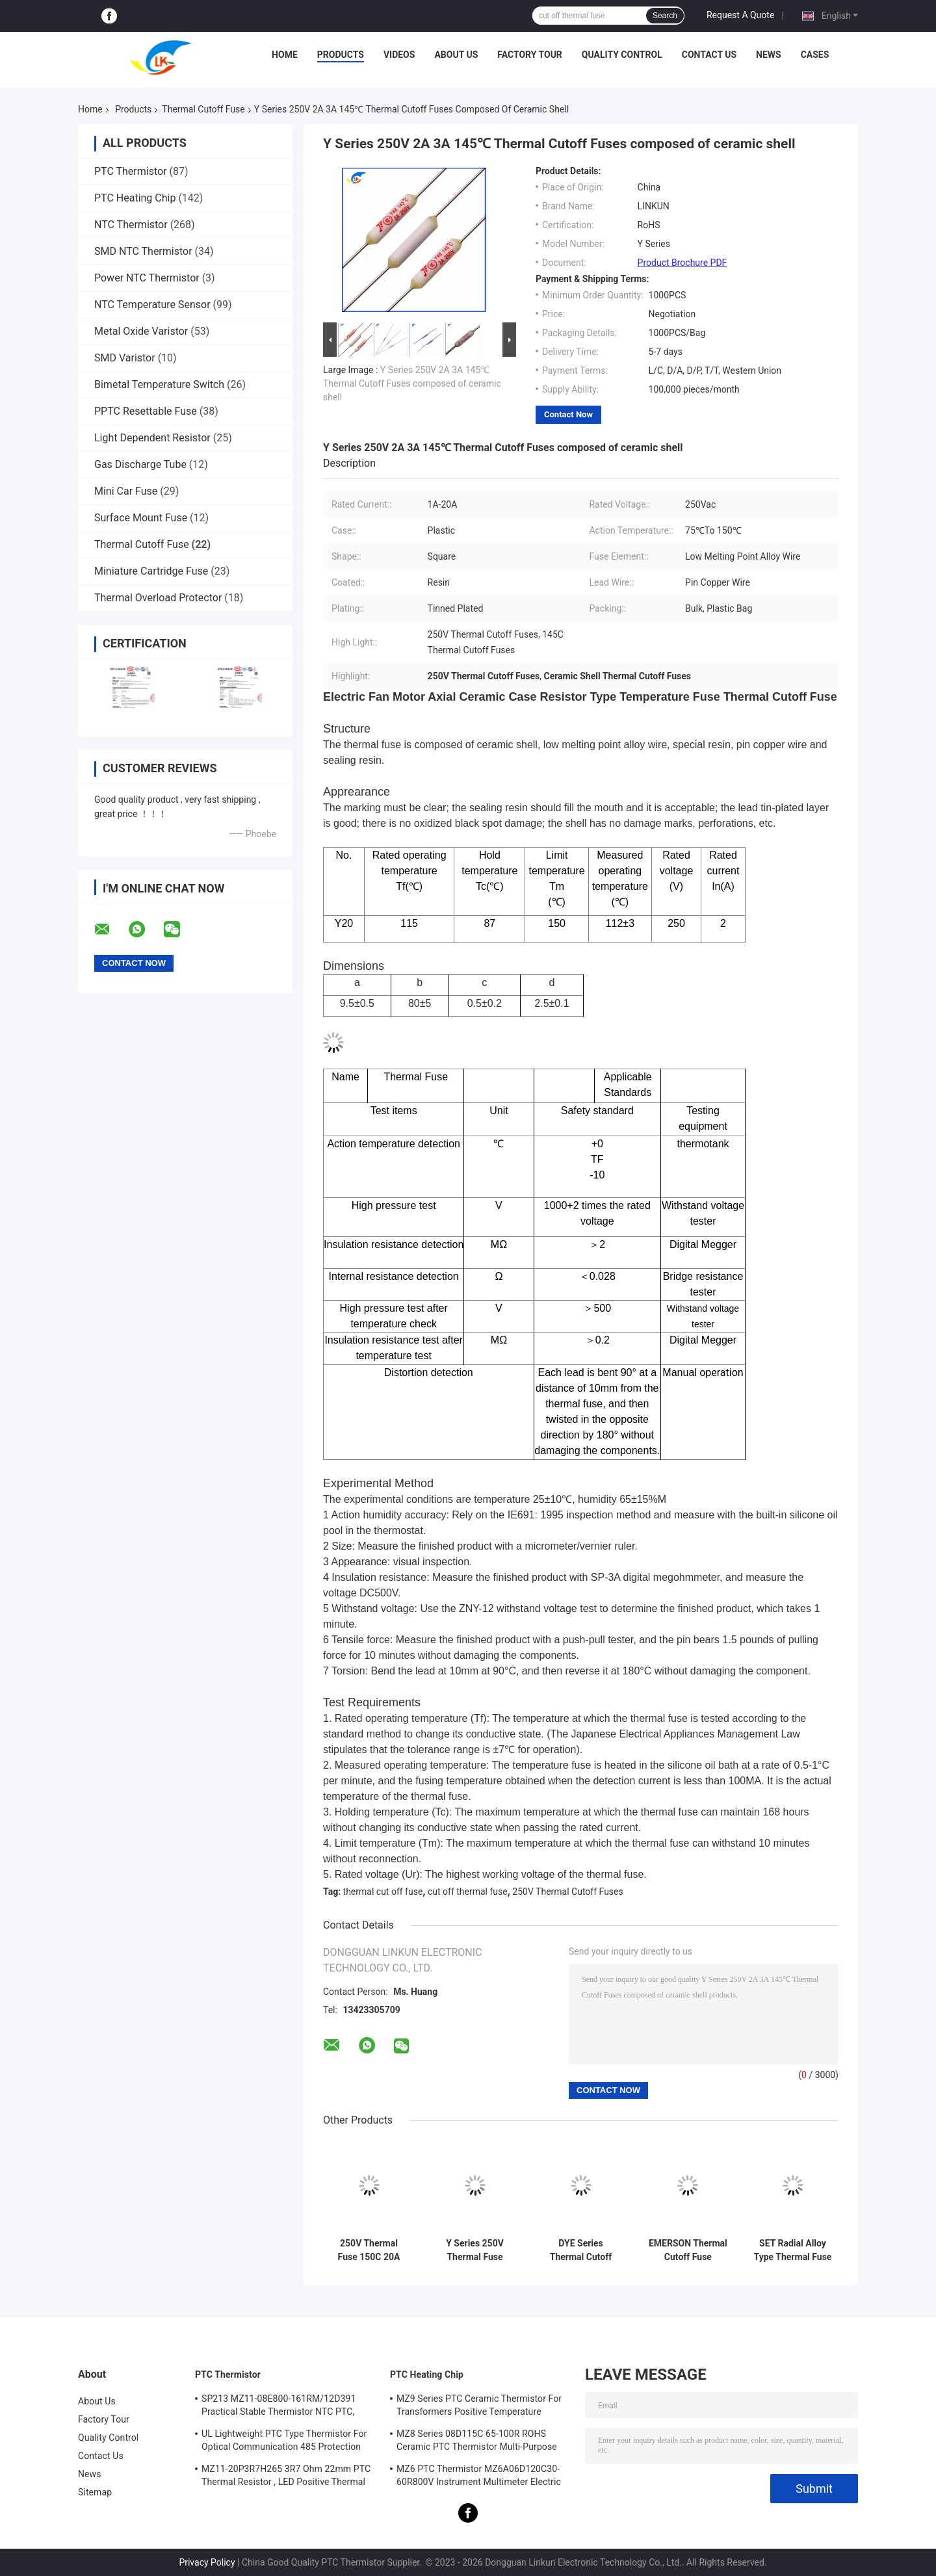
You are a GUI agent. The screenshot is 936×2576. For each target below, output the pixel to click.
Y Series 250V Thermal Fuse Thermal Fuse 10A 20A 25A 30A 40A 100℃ (474, 2250)
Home (285, 54)
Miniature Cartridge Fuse (151, 571)
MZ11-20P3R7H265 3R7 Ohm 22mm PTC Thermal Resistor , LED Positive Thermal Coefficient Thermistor (286, 2477)
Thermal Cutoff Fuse (203, 109)
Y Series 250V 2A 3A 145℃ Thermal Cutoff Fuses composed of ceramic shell (412, 383)
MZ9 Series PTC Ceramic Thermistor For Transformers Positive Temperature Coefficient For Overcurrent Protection (479, 2407)
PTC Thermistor (130, 171)
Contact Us (709, 54)
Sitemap (95, 2492)
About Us (456, 54)
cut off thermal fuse (468, 1891)
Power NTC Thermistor (147, 278)
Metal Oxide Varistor (141, 331)
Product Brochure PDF (682, 262)
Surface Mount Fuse (140, 518)
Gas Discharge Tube (140, 464)
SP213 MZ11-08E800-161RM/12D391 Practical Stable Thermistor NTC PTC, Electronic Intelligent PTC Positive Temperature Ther (279, 2407)
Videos (399, 54)
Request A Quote (740, 15)
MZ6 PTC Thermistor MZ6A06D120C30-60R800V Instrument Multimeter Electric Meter (478, 2477)
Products (340, 54)
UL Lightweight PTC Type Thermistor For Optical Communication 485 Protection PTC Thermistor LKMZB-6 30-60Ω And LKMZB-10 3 (284, 2442)
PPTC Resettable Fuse (145, 411)
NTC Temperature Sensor (152, 304)
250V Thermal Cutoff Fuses (567, 1891)
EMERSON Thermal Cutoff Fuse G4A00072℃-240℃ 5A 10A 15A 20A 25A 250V (688, 2250)
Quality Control (622, 54)
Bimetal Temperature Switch (159, 384)
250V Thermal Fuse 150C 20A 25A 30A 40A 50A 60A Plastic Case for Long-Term (368, 2250)
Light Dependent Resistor (152, 438)
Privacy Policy (207, 2562)
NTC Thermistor (131, 224)
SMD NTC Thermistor (143, 251)
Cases (815, 54)
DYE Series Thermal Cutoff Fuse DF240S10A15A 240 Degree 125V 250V (580, 2250)
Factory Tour (529, 54)
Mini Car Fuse (125, 491)
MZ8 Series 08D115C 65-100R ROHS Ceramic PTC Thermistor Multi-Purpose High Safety (476, 2442)
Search (665, 15)
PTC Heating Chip (135, 198)
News (768, 54)
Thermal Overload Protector (158, 598)
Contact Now (568, 414)
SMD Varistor (124, 358)
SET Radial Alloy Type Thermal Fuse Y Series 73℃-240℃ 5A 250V (793, 2250)
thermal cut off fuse (383, 1891)
